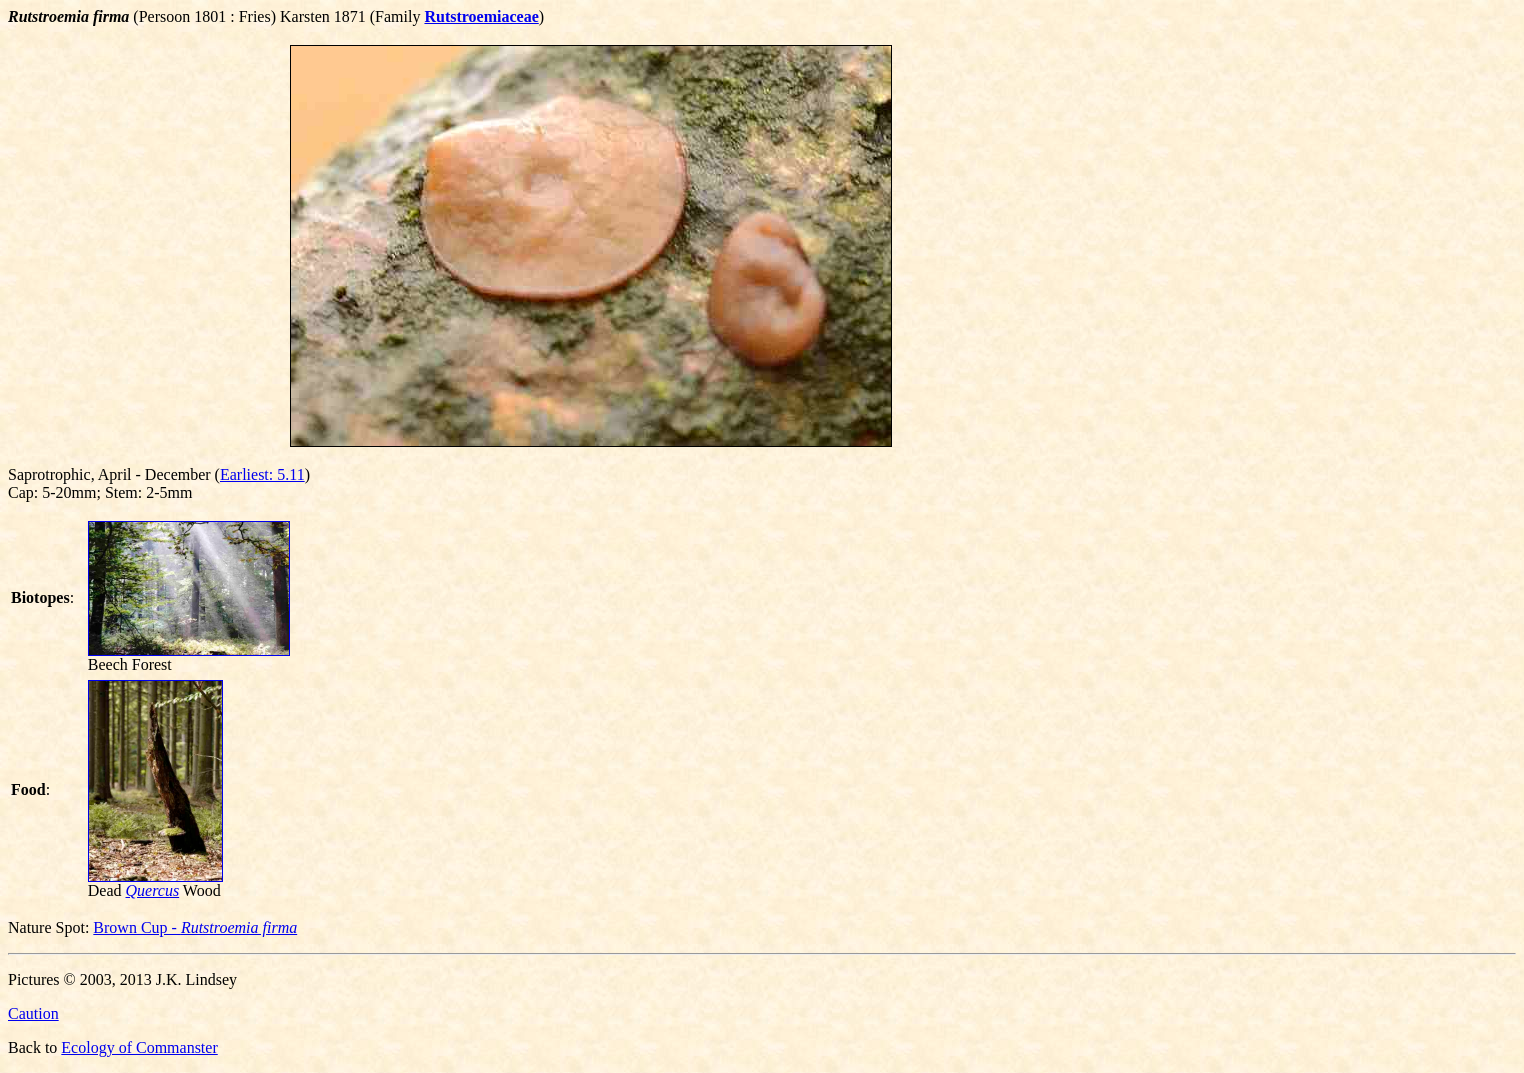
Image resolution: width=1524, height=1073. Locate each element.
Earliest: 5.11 (262, 474)
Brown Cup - (195, 927)
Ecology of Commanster (139, 1047)
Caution (33, 1013)
